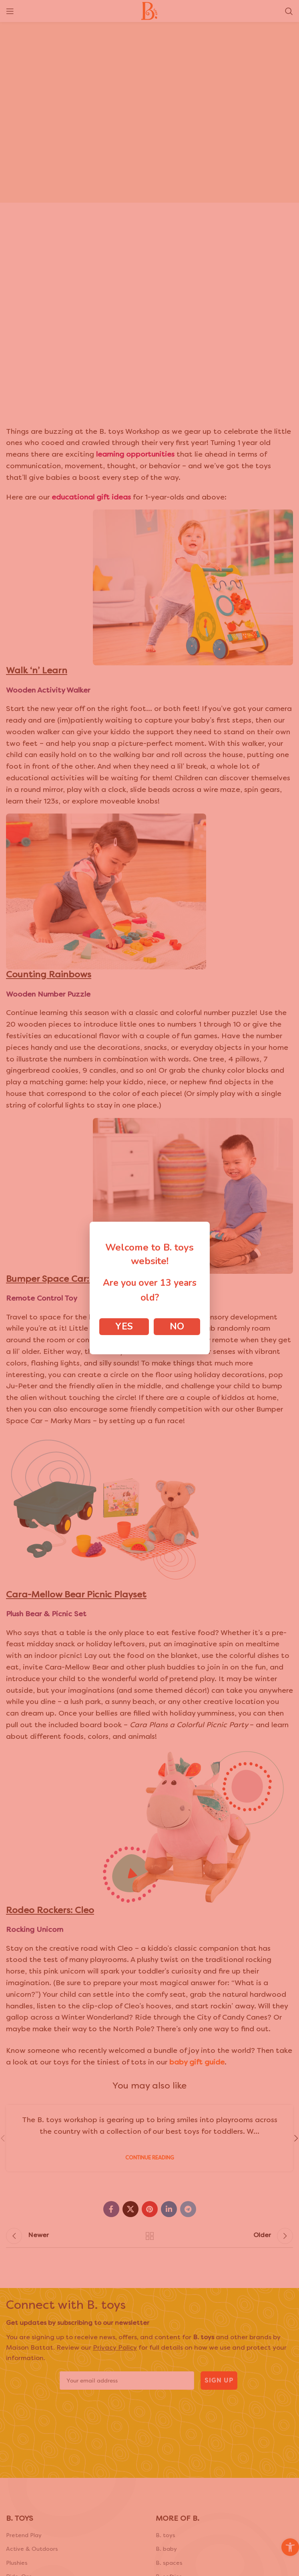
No (177, 1326)
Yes (124, 1326)
